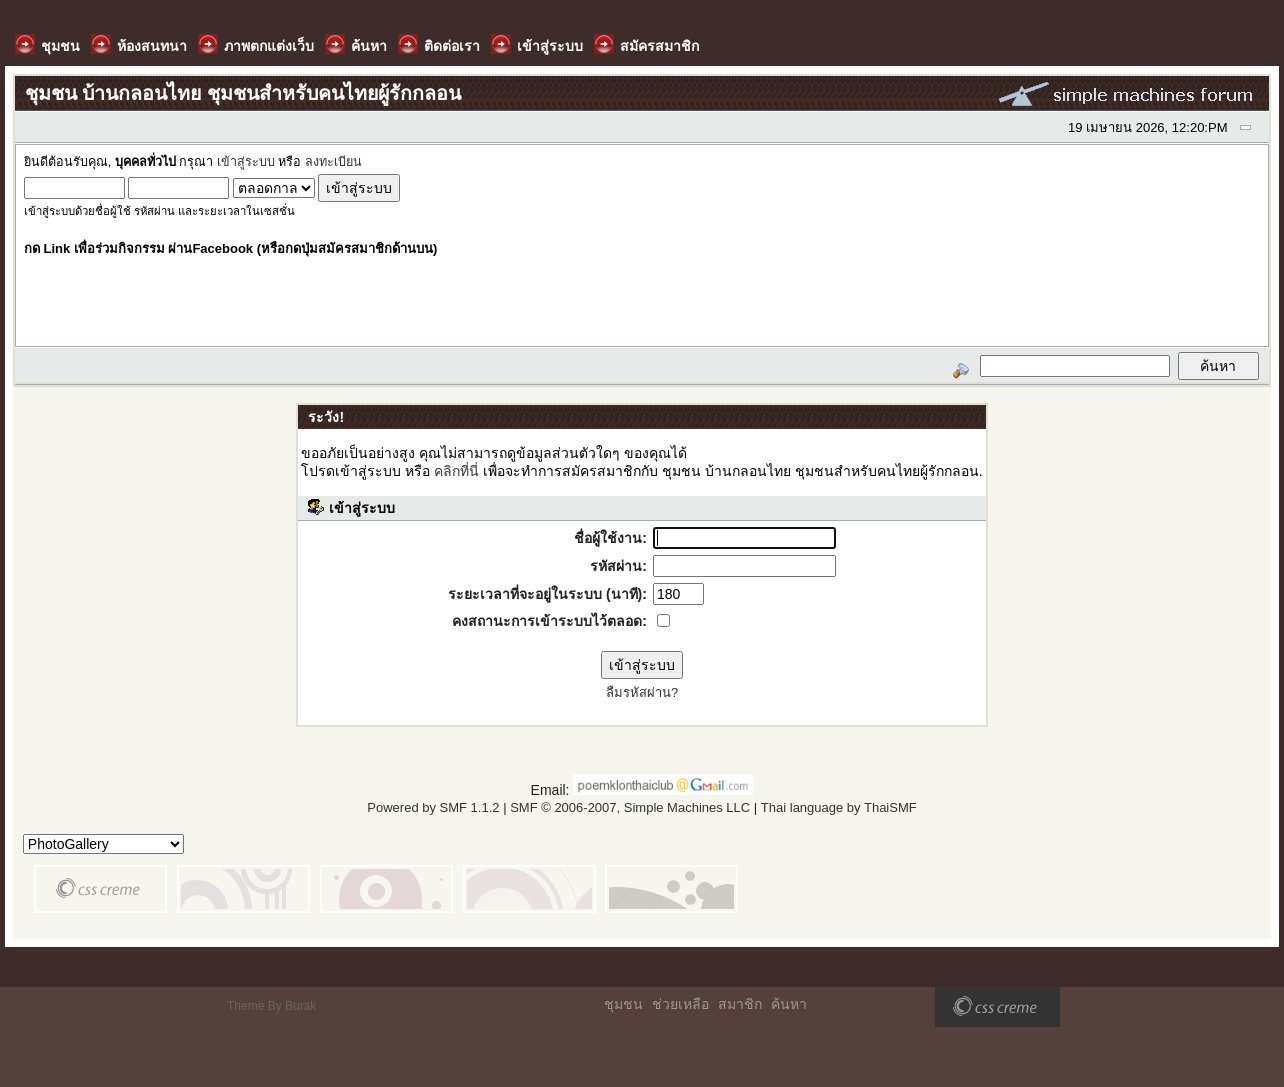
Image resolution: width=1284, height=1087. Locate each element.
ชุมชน (623, 1004)
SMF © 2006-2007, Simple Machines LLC (630, 807)
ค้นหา (789, 1004)
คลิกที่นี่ (456, 471)
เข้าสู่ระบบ (246, 162)
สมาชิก (740, 1004)
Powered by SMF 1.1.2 (433, 807)
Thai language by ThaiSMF (839, 807)
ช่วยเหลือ (680, 1004)
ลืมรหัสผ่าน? (642, 692)
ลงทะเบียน (333, 162)
